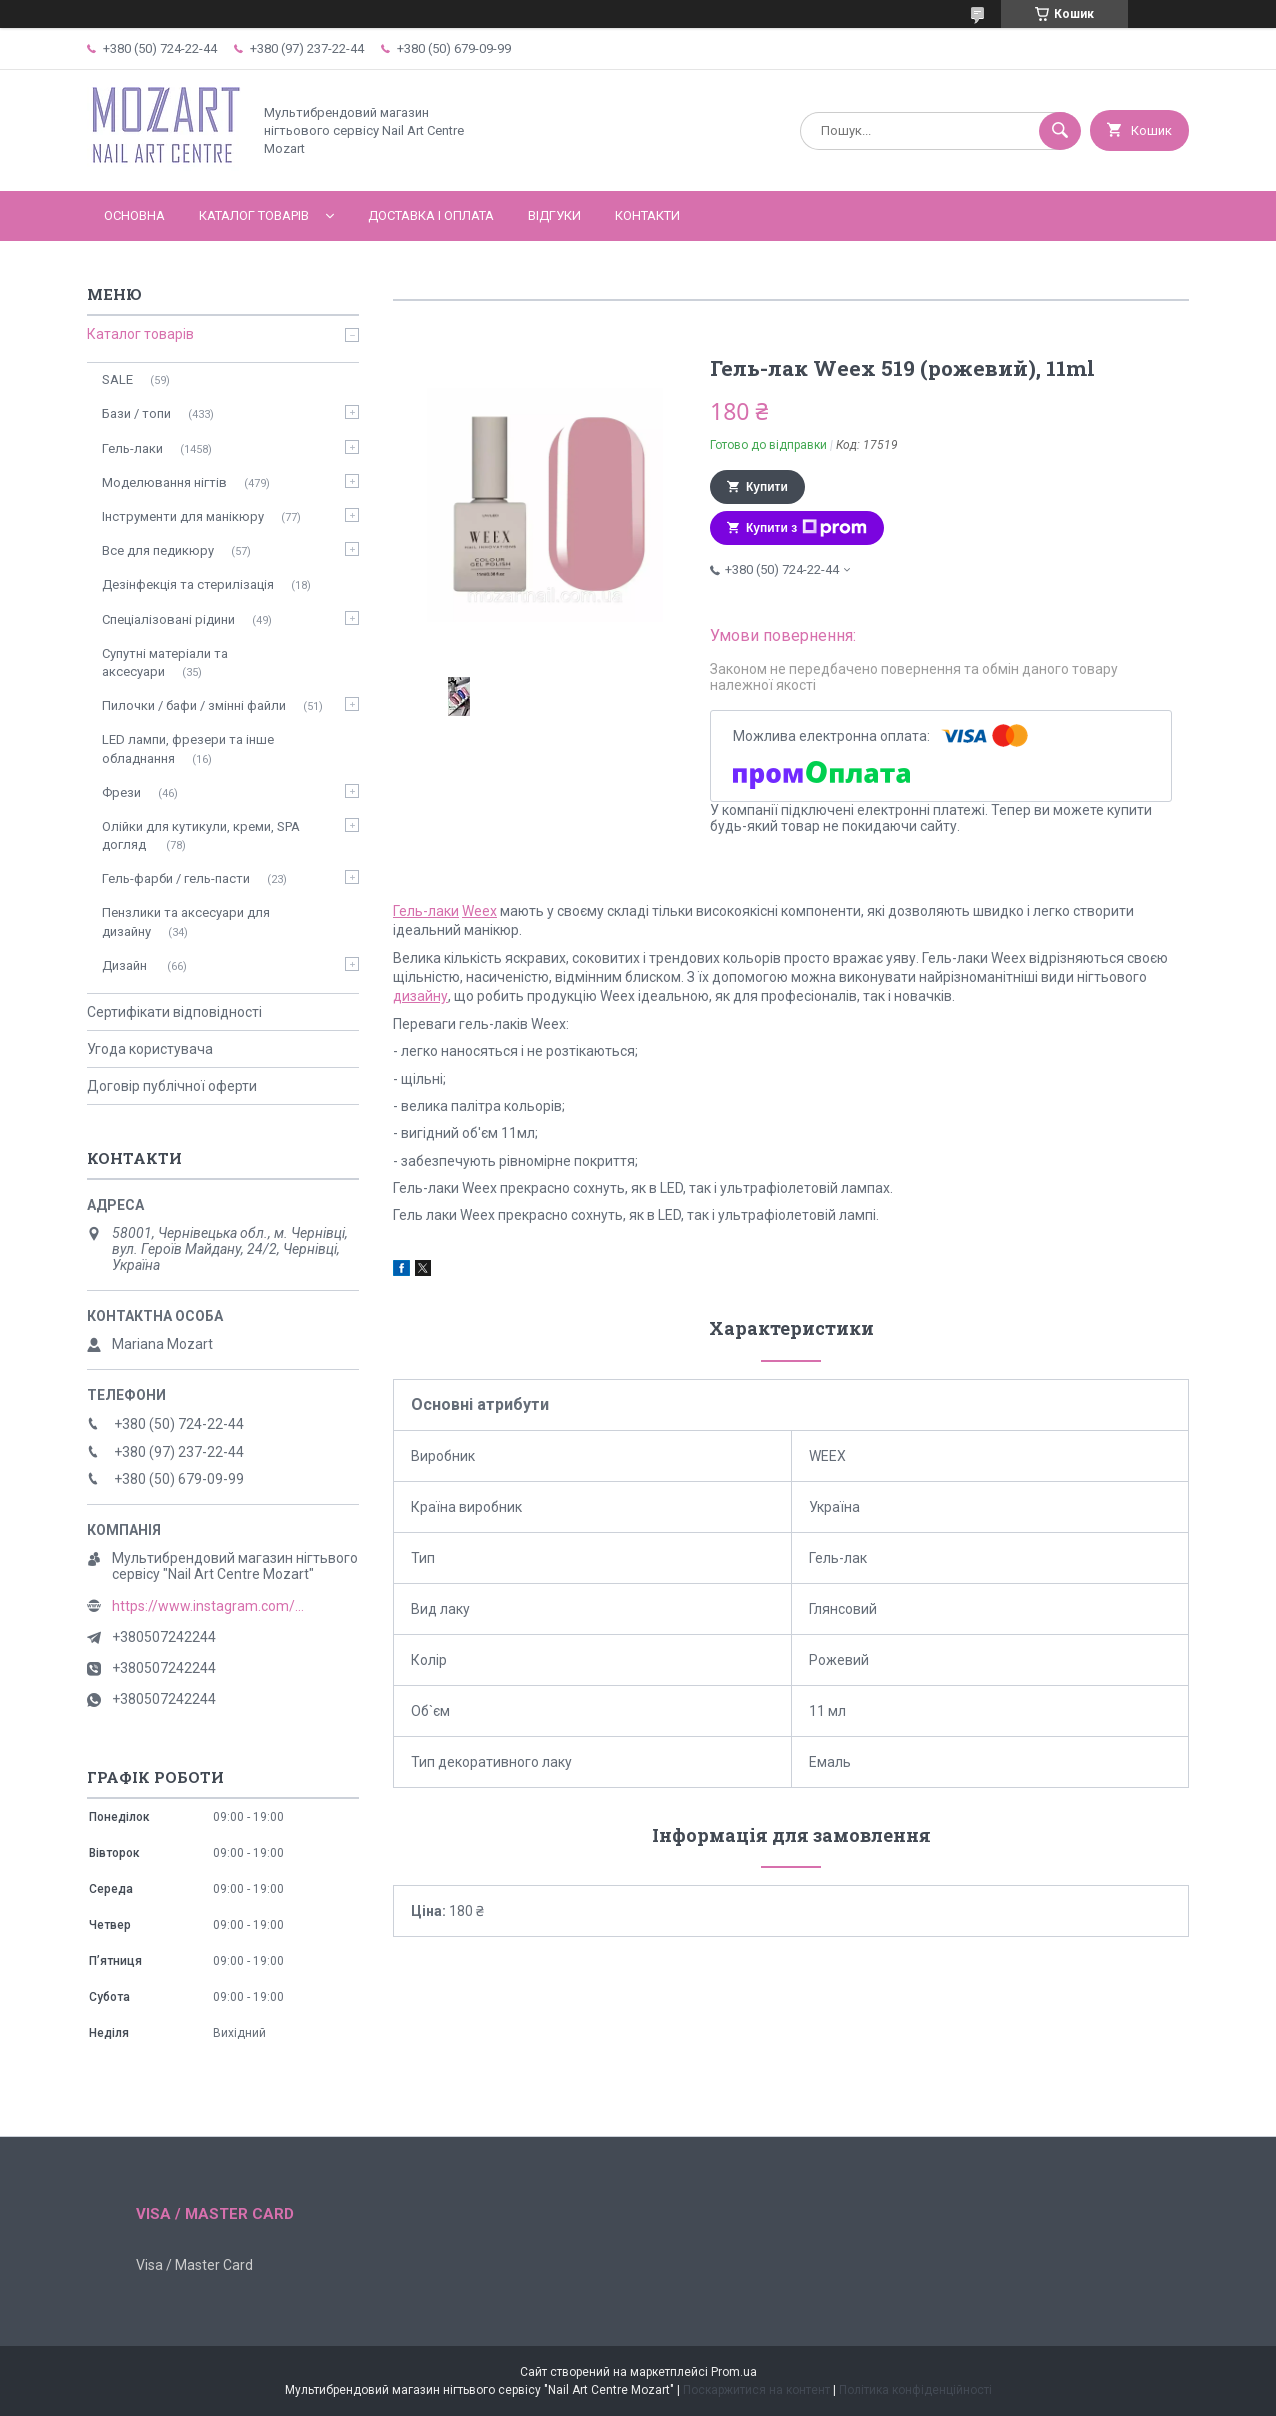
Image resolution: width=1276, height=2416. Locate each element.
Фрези (121, 792)
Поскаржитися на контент (756, 2390)
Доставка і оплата (431, 215)
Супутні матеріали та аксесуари (165, 662)
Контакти (647, 215)
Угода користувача (150, 1049)
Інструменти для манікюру (183, 516)
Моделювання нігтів (164, 482)
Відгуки (554, 215)
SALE (117, 379)
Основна (134, 215)
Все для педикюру (158, 550)
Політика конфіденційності (915, 2390)
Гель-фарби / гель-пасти (176, 878)
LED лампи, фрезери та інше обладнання (188, 748)
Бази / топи (136, 413)
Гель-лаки (426, 911)
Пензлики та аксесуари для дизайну (186, 921)
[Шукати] (1060, 131)
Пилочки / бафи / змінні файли (194, 705)
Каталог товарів (254, 215)
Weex (479, 911)
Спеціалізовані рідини (168, 619)
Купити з (806, 528)
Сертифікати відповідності (174, 1012)
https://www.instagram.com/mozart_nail (212, 1606)
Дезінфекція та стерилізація (188, 584)
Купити (767, 487)
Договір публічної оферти (172, 1086)
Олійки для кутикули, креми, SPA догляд (201, 835)
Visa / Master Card (194, 2265)
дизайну (420, 996)
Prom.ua (734, 2372)
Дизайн (126, 965)
